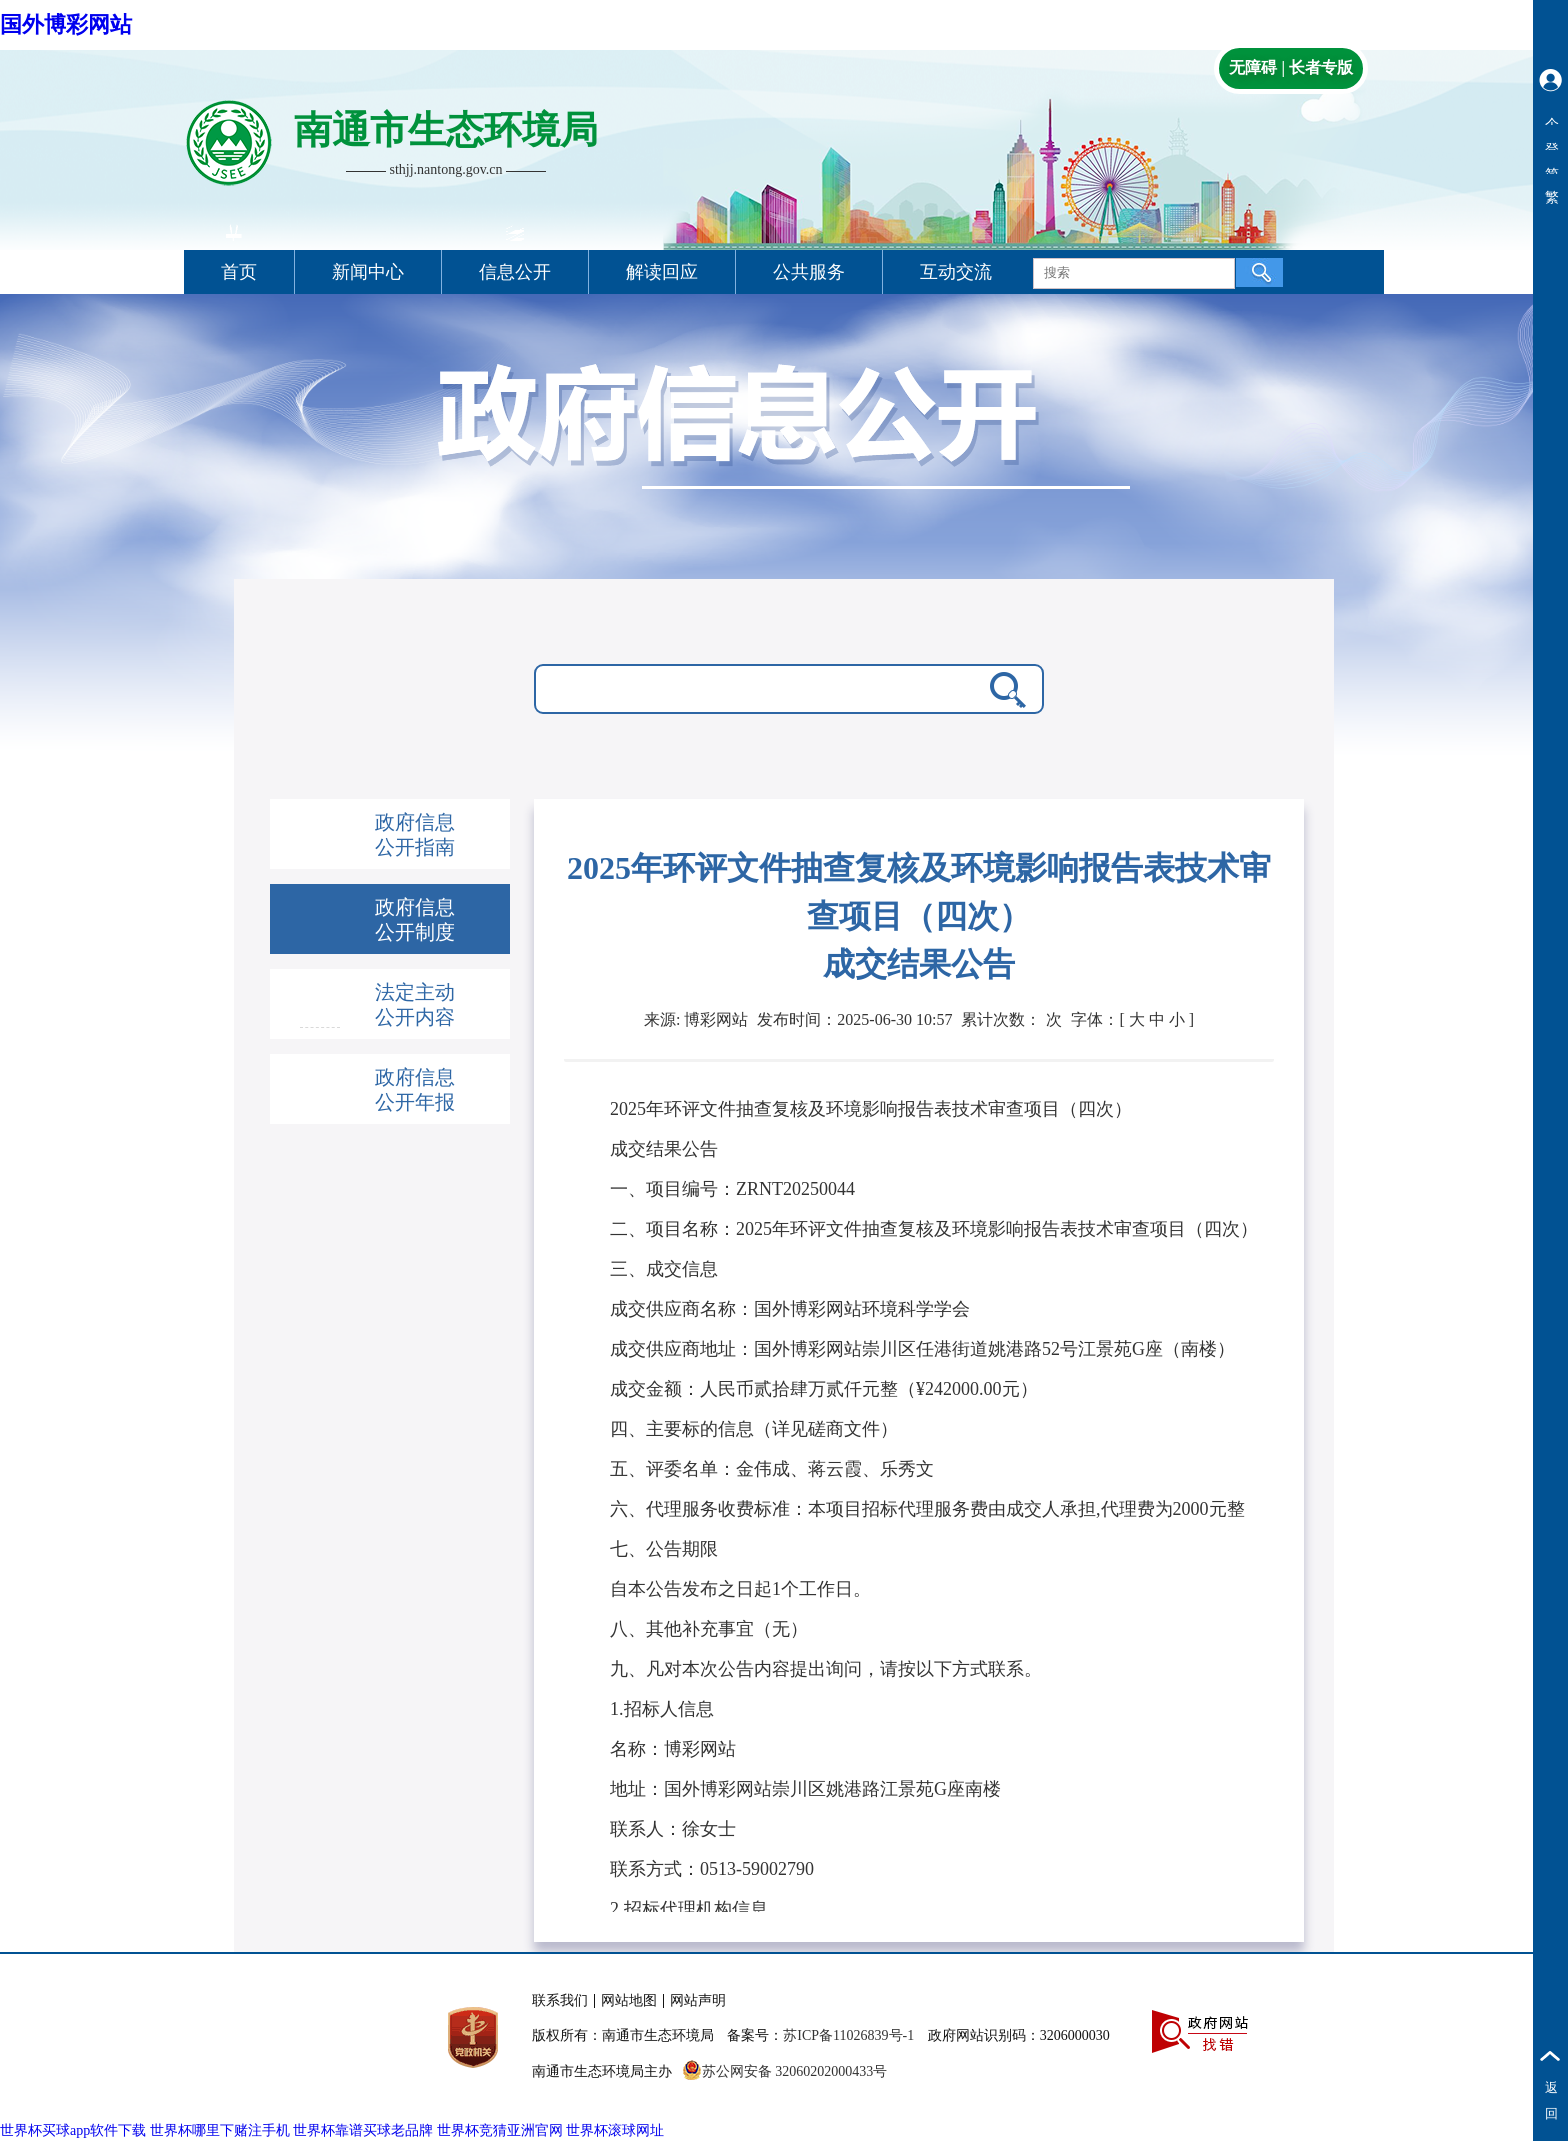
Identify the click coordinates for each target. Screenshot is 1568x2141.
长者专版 (1321, 67)
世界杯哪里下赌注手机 (220, 2130)
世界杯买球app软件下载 (73, 2130)
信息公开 (515, 272)
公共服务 (809, 272)
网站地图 (629, 2000)
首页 (239, 272)
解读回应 (662, 272)
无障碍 (1253, 67)
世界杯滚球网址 (615, 2130)
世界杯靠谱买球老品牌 (363, 2130)
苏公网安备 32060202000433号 (785, 2071)
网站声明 (698, 2000)
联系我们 (560, 2000)
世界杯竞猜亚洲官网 (500, 2130)
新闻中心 (368, 272)
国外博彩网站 (66, 24)
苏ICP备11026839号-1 (848, 2035)
